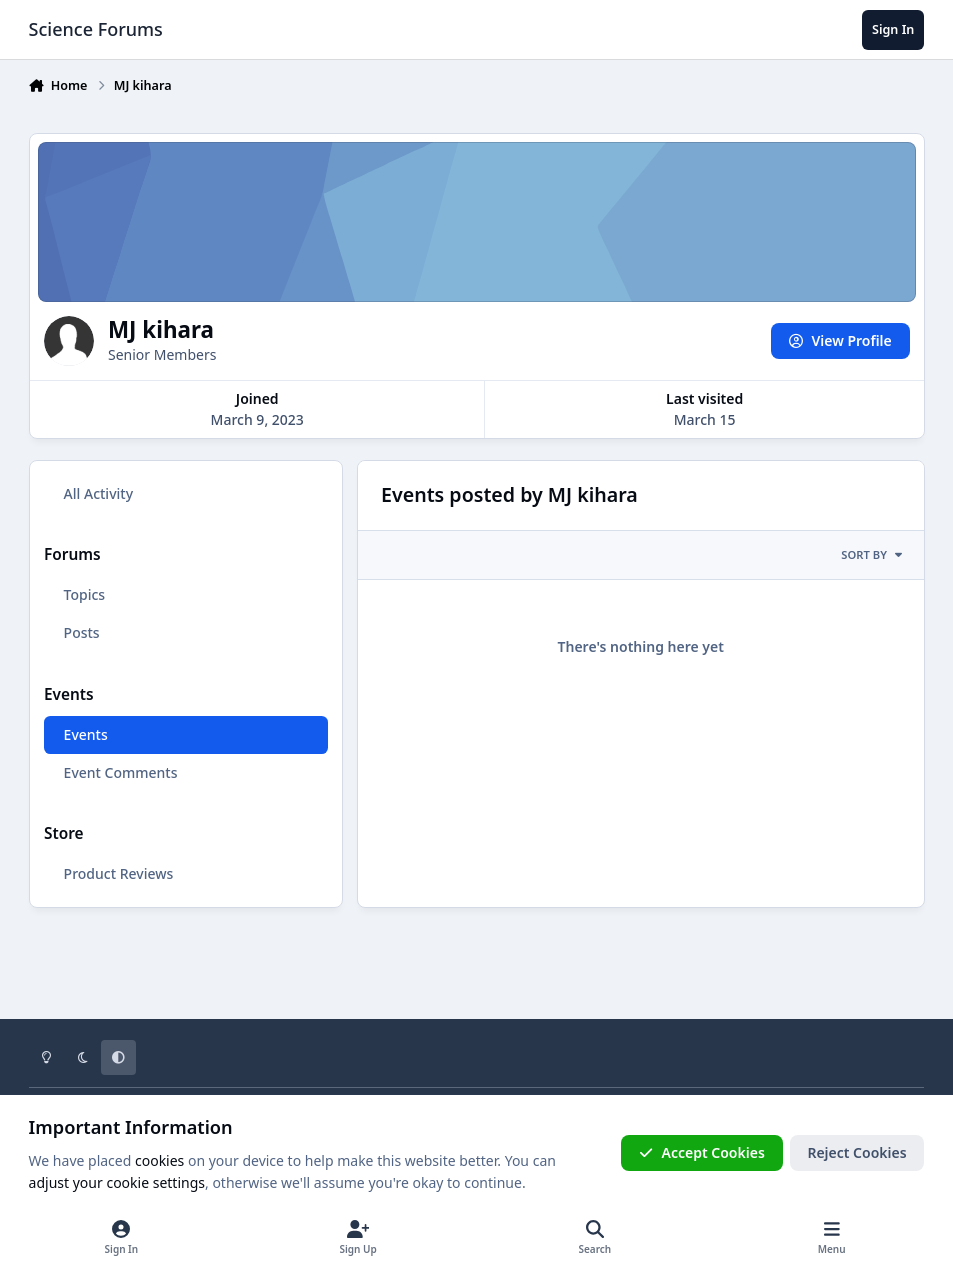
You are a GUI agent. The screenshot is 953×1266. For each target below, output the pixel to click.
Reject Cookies (856, 1152)
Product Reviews (118, 873)
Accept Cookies (702, 1152)
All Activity (97, 493)
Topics (84, 594)
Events (85, 734)
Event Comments (120, 772)
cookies (159, 1160)
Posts (81, 632)
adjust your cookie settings (117, 1182)
